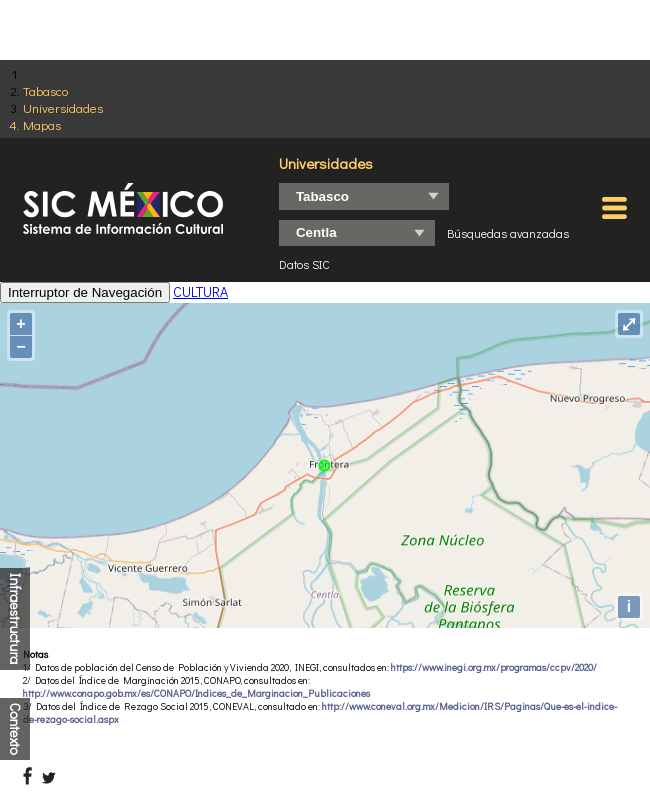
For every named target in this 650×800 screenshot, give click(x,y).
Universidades (63, 107)
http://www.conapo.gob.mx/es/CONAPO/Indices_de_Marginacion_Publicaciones (196, 693)
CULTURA (200, 291)
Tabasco (45, 90)
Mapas (42, 124)
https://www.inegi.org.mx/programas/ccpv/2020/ (494, 667)
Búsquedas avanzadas (508, 233)
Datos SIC (304, 264)
